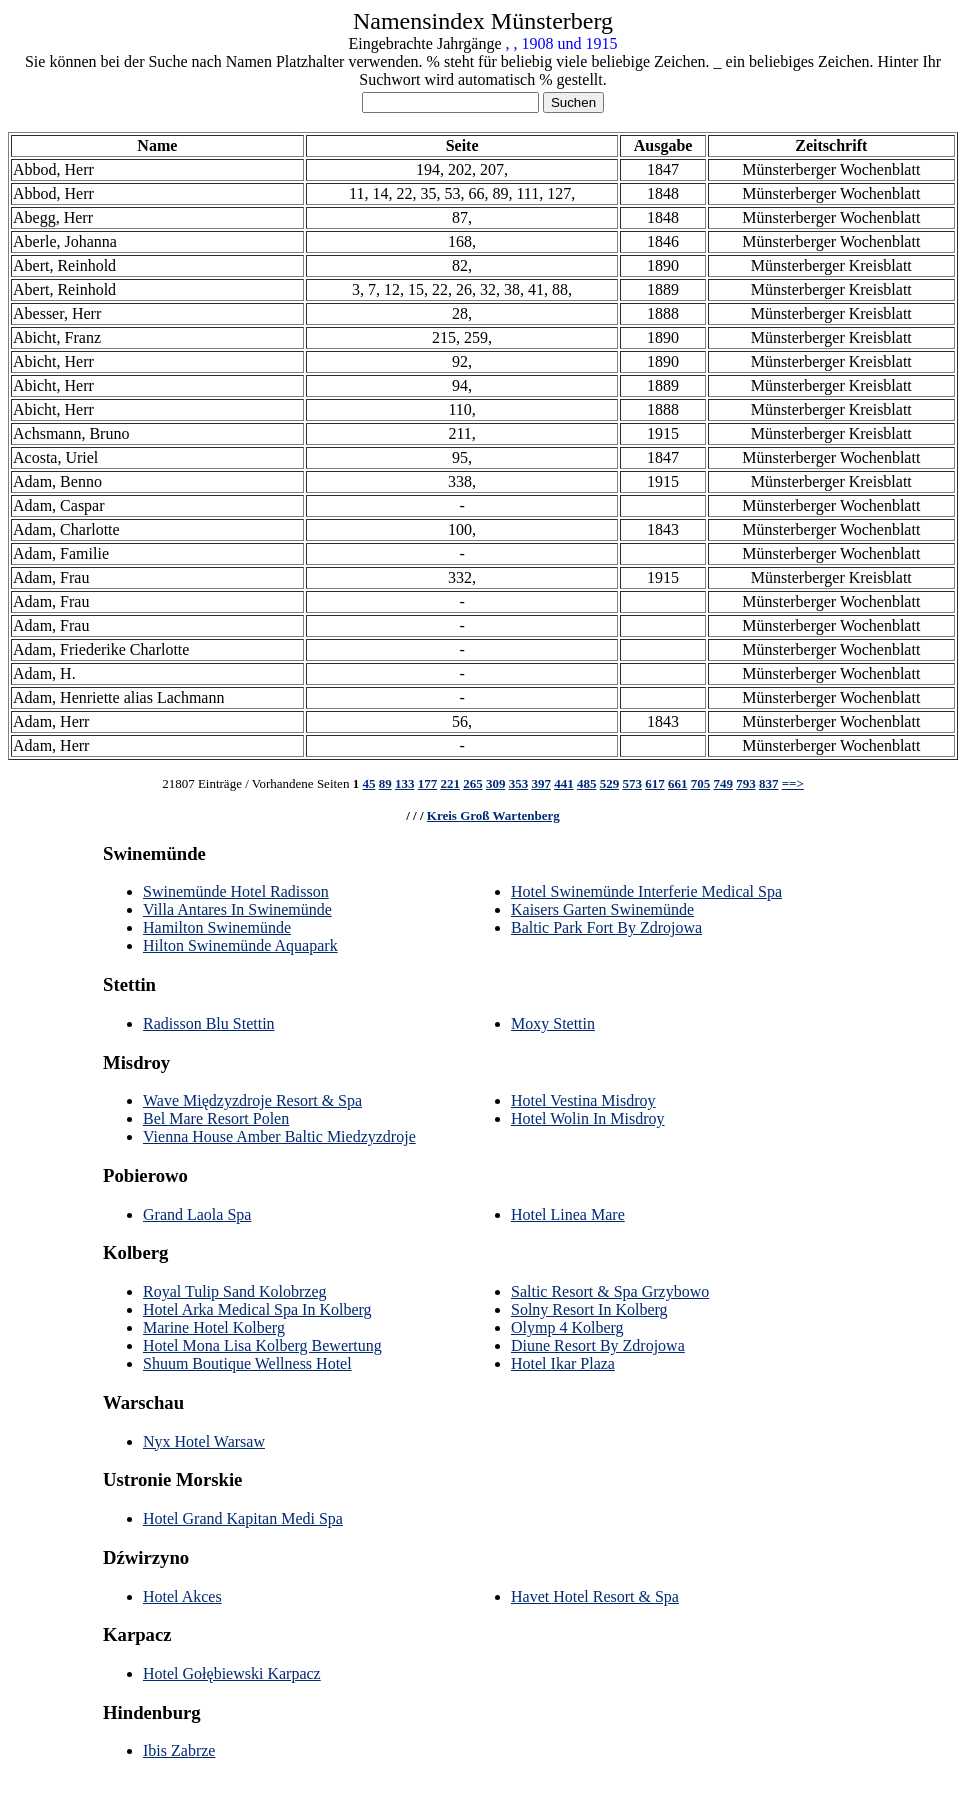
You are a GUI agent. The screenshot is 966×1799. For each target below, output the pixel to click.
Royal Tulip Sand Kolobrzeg (235, 1291)
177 (428, 783)
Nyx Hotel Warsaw (204, 1441)
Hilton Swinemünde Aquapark (240, 945)
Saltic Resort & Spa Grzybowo (610, 1291)
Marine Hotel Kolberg (214, 1327)
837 (769, 783)
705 (701, 783)
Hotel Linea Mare (568, 1214)
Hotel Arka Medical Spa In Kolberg (257, 1309)
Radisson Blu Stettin (209, 1023)
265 (473, 783)
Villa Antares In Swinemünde (237, 909)
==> (793, 783)
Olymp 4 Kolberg (567, 1327)
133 (405, 783)
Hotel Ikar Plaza (563, 1363)
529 (610, 783)
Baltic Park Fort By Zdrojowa (606, 927)
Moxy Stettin (553, 1023)
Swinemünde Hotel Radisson (236, 891)
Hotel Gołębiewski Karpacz (232, 1673)
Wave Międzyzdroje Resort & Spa (252, 1100)
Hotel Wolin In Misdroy (588, 1118)
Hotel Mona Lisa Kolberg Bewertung (262, 1345)
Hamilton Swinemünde (217, 927)
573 (632, 783)
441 (564, 783)
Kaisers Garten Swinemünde (602, 909)
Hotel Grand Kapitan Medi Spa (243, 1518)
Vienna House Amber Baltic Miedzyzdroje (279, 1136)
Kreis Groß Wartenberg (493, 815)
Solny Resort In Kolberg (589, 1309)
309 (496, 783)
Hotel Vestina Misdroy (583, 1100)
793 (746, 783)
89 (385, 783)
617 (655, 783)
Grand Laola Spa (197, 1214)
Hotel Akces (182, 1596)
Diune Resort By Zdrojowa (598, 1345)
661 (678, 783)
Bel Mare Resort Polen (216, 1118)
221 (450, 783)
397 (541, 783)
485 (587, 783)
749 (723, 783)
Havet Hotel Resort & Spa (595, 1596)
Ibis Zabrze (179, 1750)
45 (368, 783)
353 (519, 783)
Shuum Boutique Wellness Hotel (247, 1363)
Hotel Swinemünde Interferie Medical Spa (646, 891)
